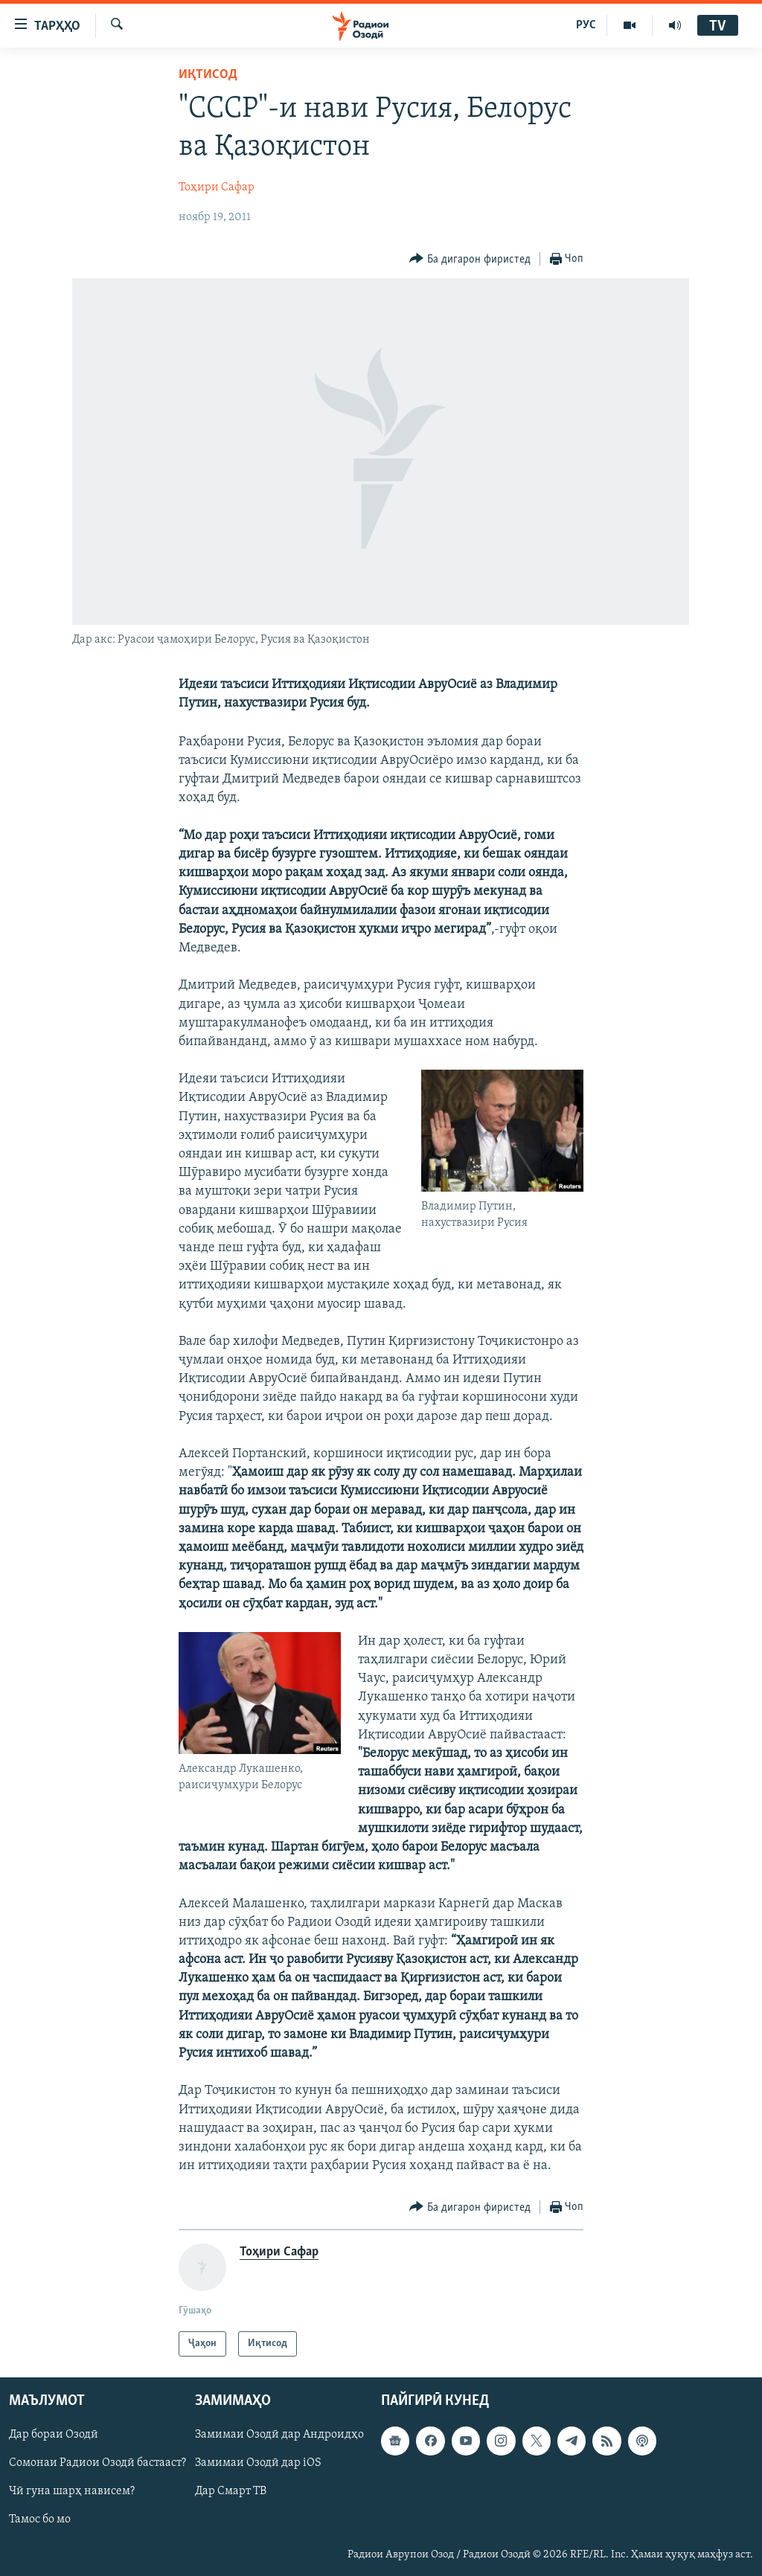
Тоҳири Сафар (216, 187)
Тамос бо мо (40, 2520)
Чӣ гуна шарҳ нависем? (72, 2492)
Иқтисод (208, 75)
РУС (586, 25)
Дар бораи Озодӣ (53, 2435)
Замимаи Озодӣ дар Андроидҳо (279, 2435)
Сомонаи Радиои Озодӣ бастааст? (97, 2464)
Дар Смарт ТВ (230, 2492)
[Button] (470, 259)
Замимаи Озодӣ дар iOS (258, 2464)
